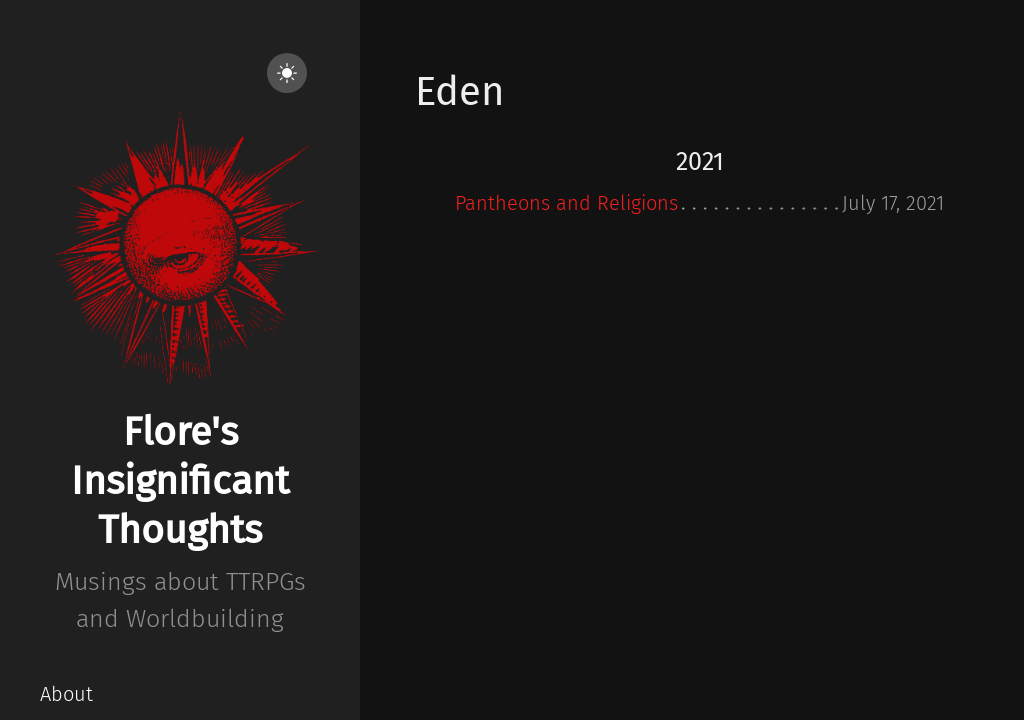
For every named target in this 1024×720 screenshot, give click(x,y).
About (66, 694)
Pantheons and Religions (566, 203)
